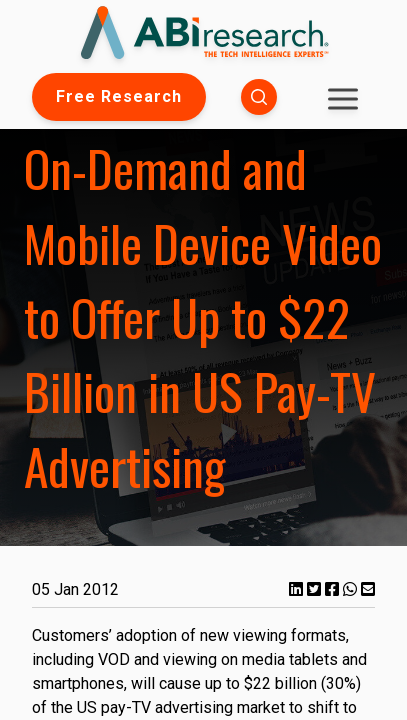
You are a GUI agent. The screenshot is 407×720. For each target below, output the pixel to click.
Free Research (119, 96)
